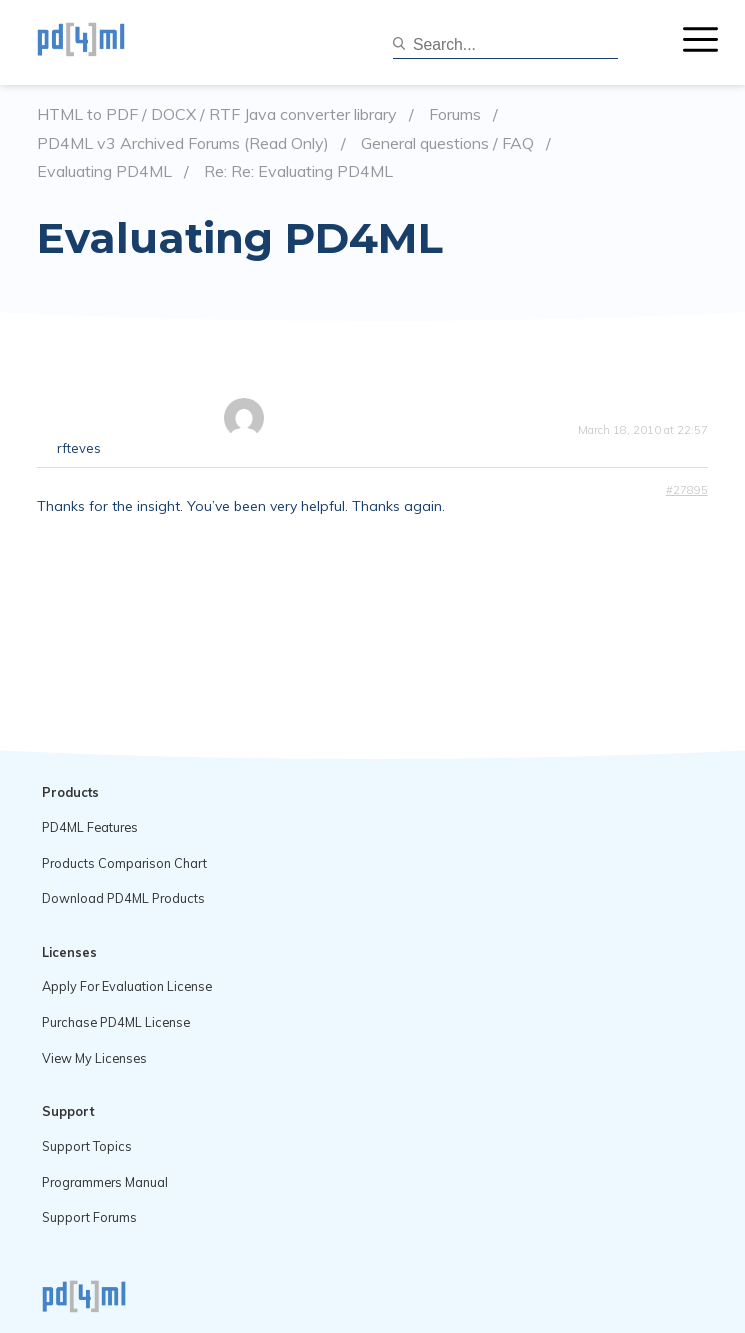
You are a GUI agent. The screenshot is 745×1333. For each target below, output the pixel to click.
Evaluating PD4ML (104, 171)
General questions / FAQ (447, 143)
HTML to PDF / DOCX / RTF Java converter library (217, 114)
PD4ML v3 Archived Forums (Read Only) (183, 143)
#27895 (687, 490)
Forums (455, 114)
